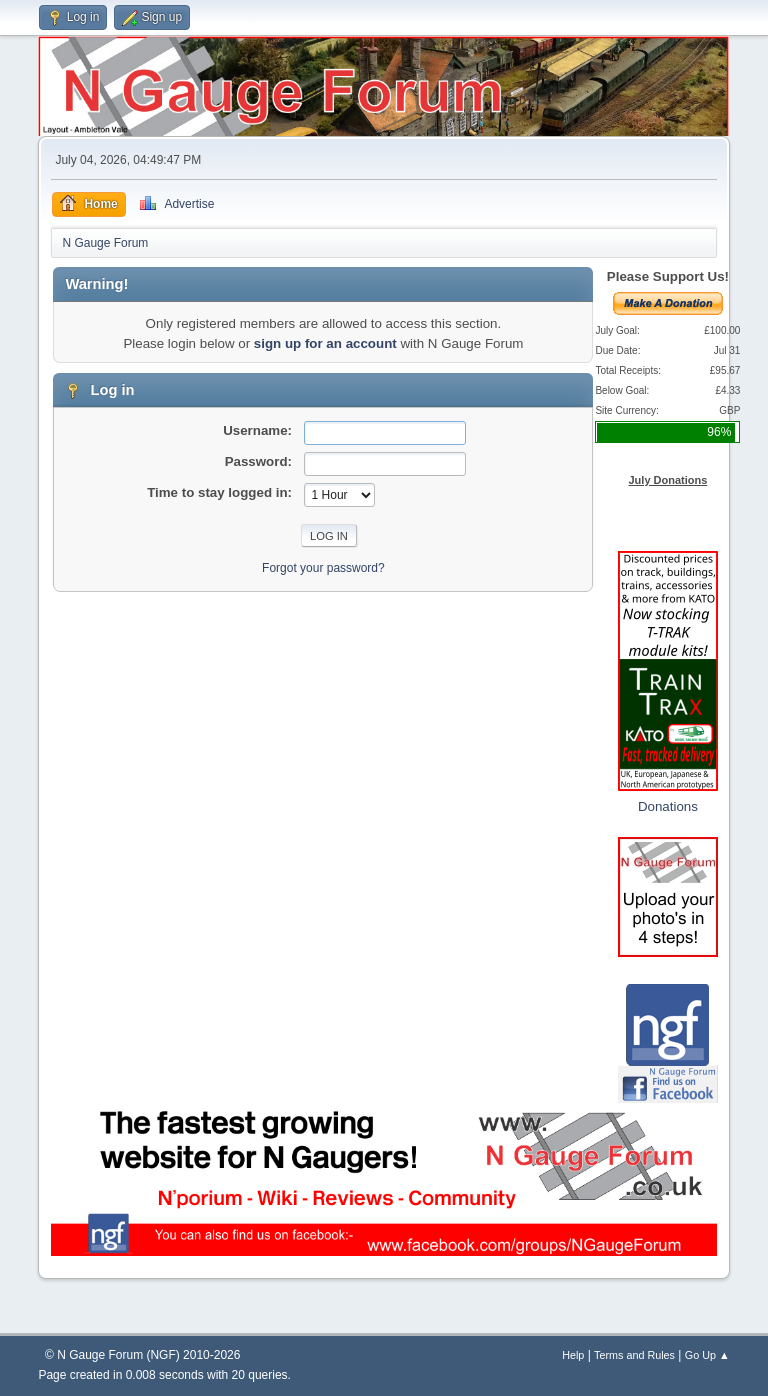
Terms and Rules (634, 1355)
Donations (668, 806)
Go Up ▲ (707, 1355)
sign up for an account (325, 343)
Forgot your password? (323, 568)
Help (573, 1355)
